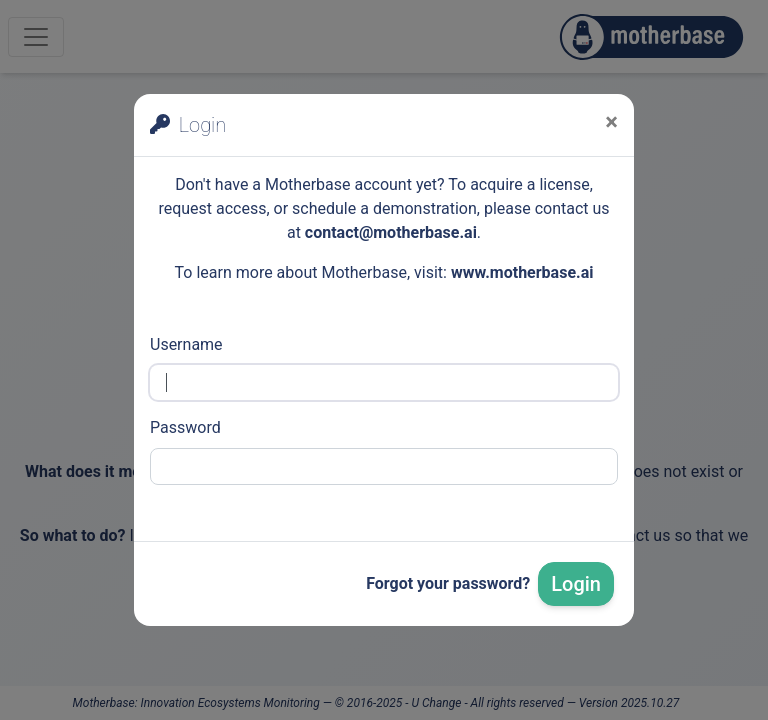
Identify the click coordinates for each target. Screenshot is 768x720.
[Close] (611, 122)
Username (186, 344)
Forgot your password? (448, 583)
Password (185, 427)
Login (576, 584)
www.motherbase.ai (522, 272)
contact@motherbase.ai (391, 232)
